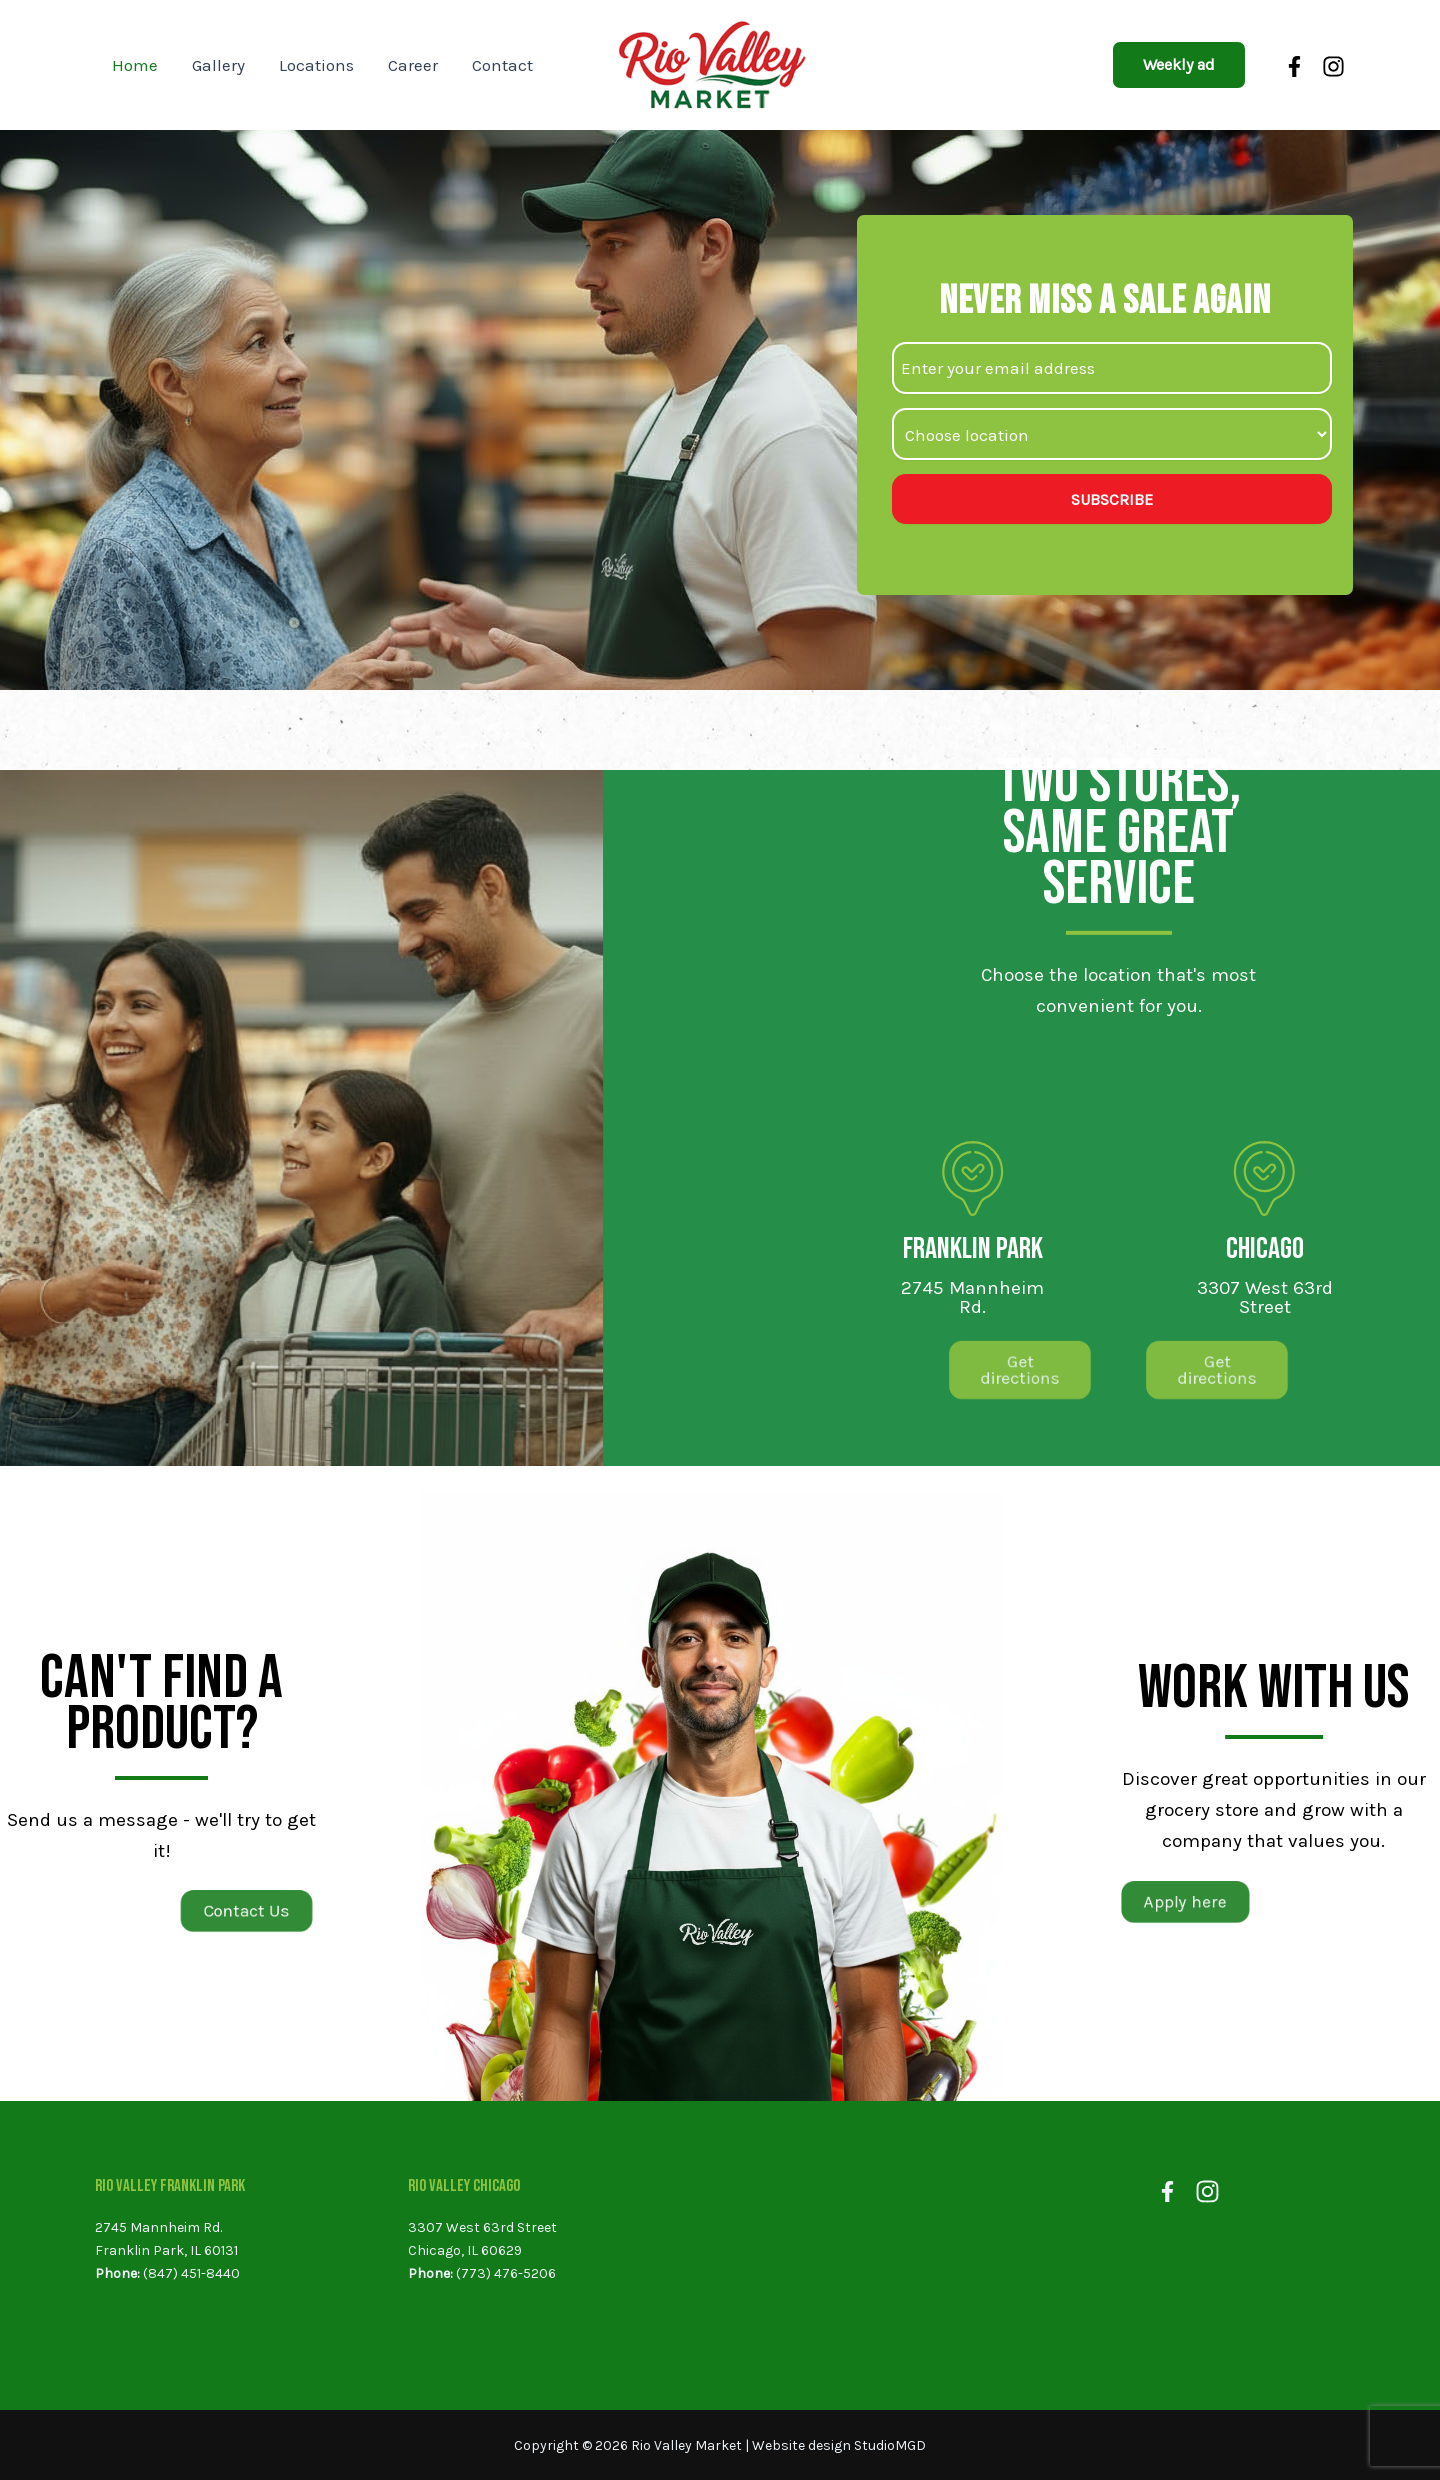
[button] (1179, 65)
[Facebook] (1297, 66)
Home (135, 65)
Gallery (218, 65)
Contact (502, 65)
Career (413, 65)
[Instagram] (1333, 66)
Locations (316, 65)
